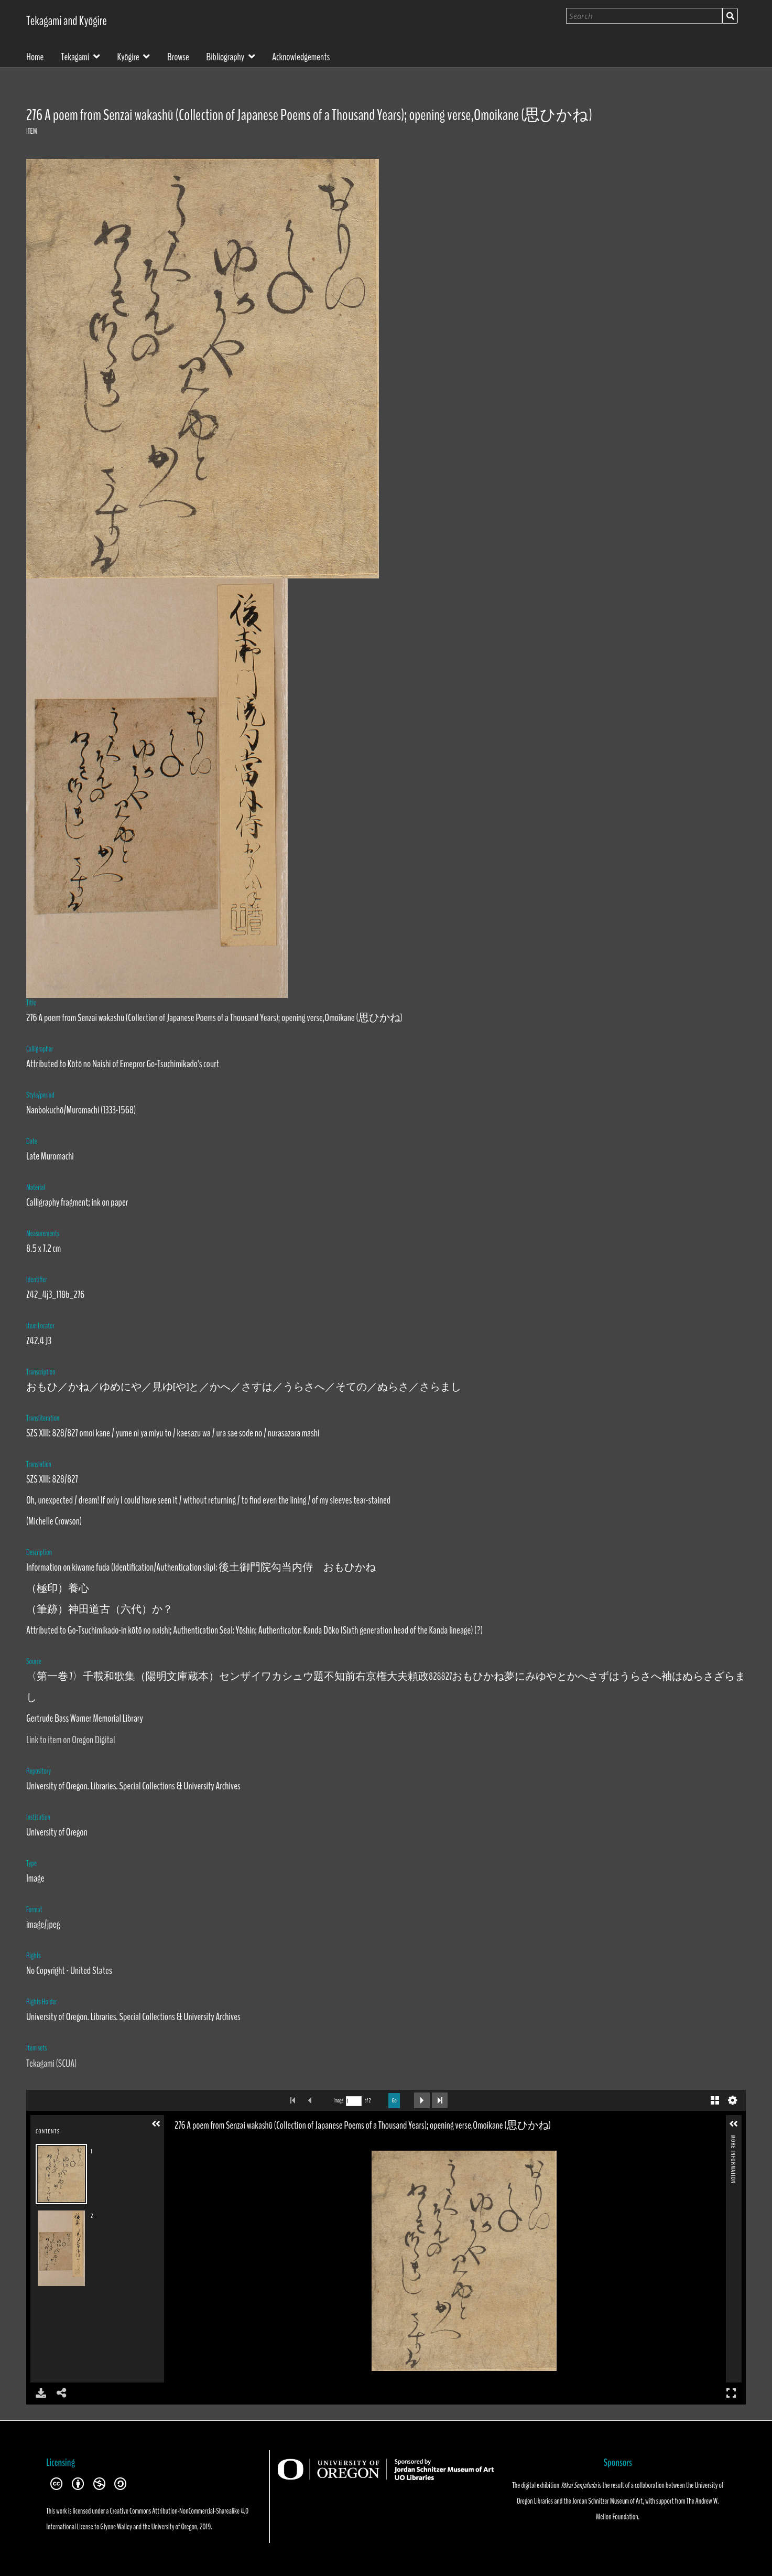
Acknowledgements (301, 56)
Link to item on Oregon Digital (70, 1740)
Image (338, 2101)
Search (730, 16)
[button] (156, 2124)
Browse (178, 56)
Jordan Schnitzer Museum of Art (607, 2501)
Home (35, 56)
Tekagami (75, 56)
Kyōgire (128, 56)
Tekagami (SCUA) (51, 2063)
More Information (732, 2139)
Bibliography (225, 56)
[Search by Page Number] (354, 2101)
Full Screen (731, 2393)
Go (394, 2100)
